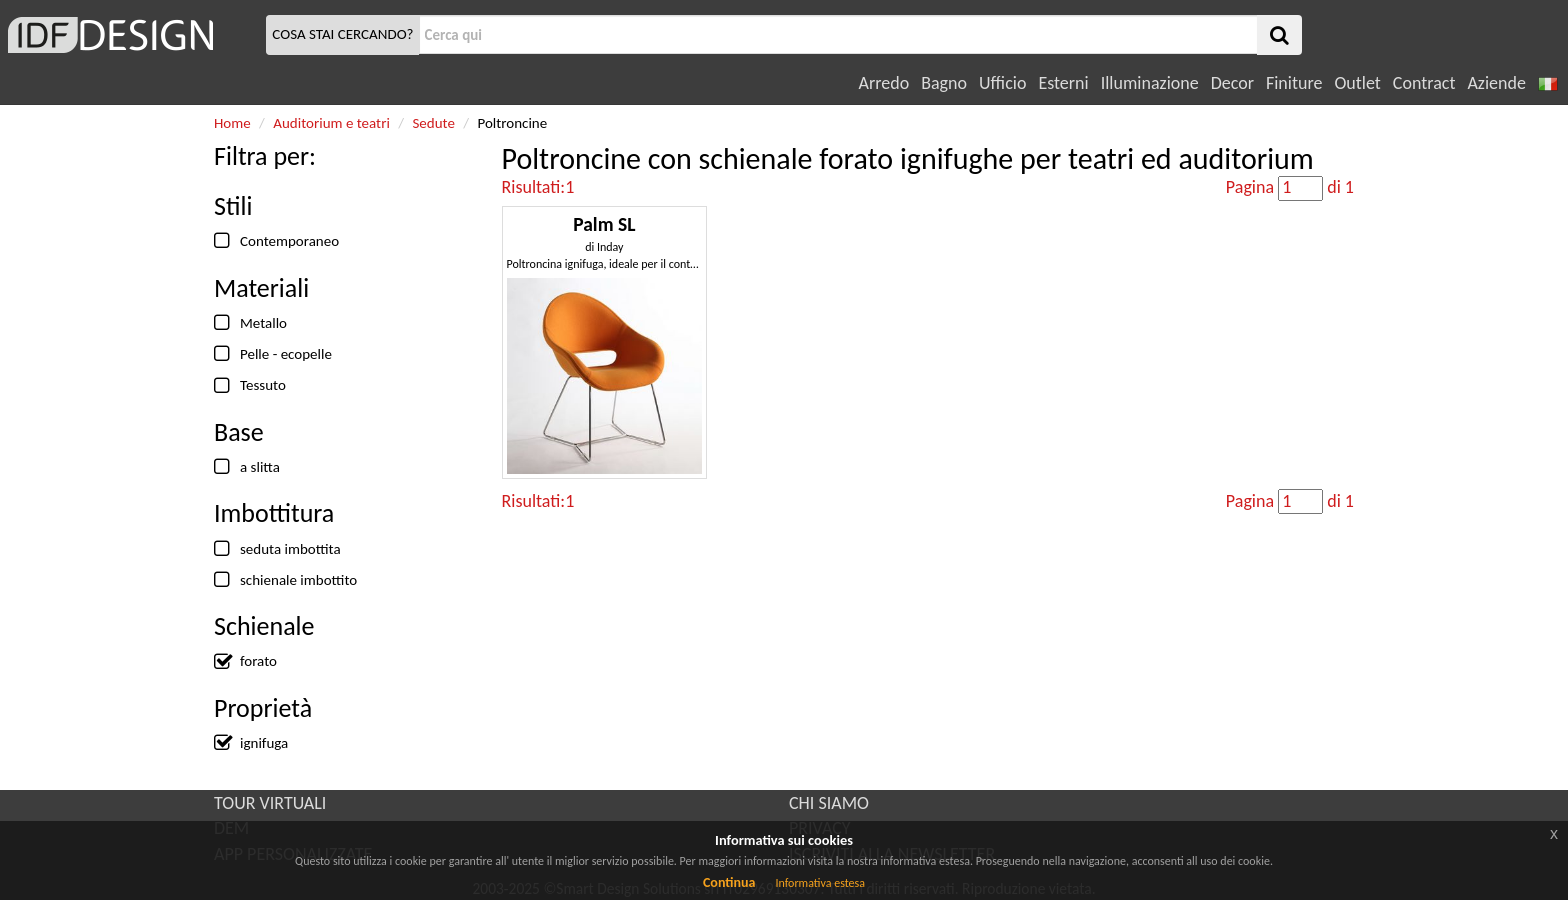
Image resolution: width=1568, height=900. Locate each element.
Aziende (1496, 83)
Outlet (1357, 83)
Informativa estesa (820, 883)
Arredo (884, 83)
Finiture (1294, 83)
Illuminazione (1150, 83)
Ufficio (1002, 83)
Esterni (1063, 83)
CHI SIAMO (829, 803)
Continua (729, 882)
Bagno (944, 83)
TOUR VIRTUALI (270, 803)
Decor (1232, 83)
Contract (1424, 83)
